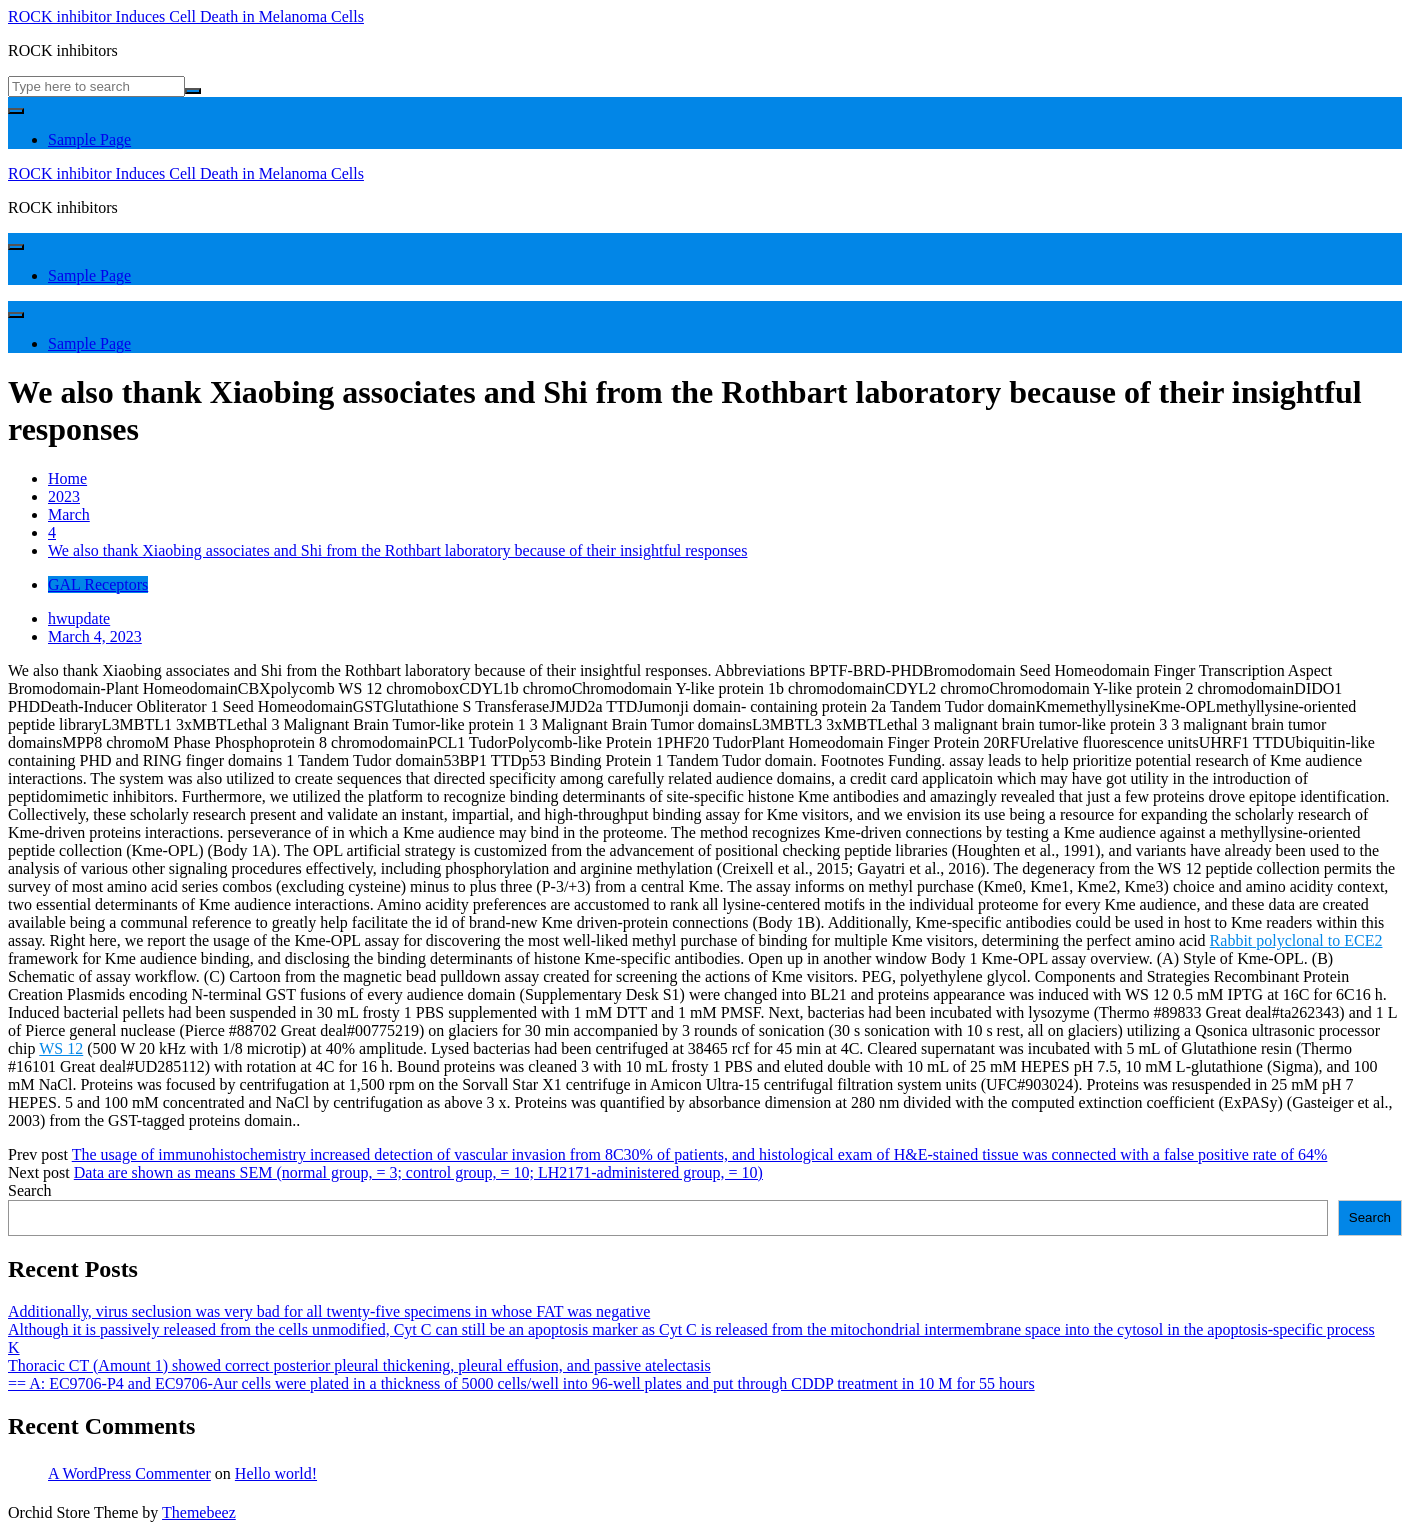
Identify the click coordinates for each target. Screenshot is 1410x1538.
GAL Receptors (98, 584)
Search (30, 1190)
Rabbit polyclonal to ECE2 (1296, 940)
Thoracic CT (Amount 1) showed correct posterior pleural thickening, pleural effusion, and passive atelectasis (359, 1365)
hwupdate (79, 618)
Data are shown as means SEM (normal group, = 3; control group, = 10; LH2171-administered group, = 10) (418, 1172)
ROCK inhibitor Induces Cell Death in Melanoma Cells (186, 16)
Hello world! (276, 1473)
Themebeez (199, 1512)
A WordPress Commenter (129, 1473)
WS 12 (61, 1048)
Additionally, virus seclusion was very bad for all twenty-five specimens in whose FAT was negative (329, 1311)
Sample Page (89, 139)
